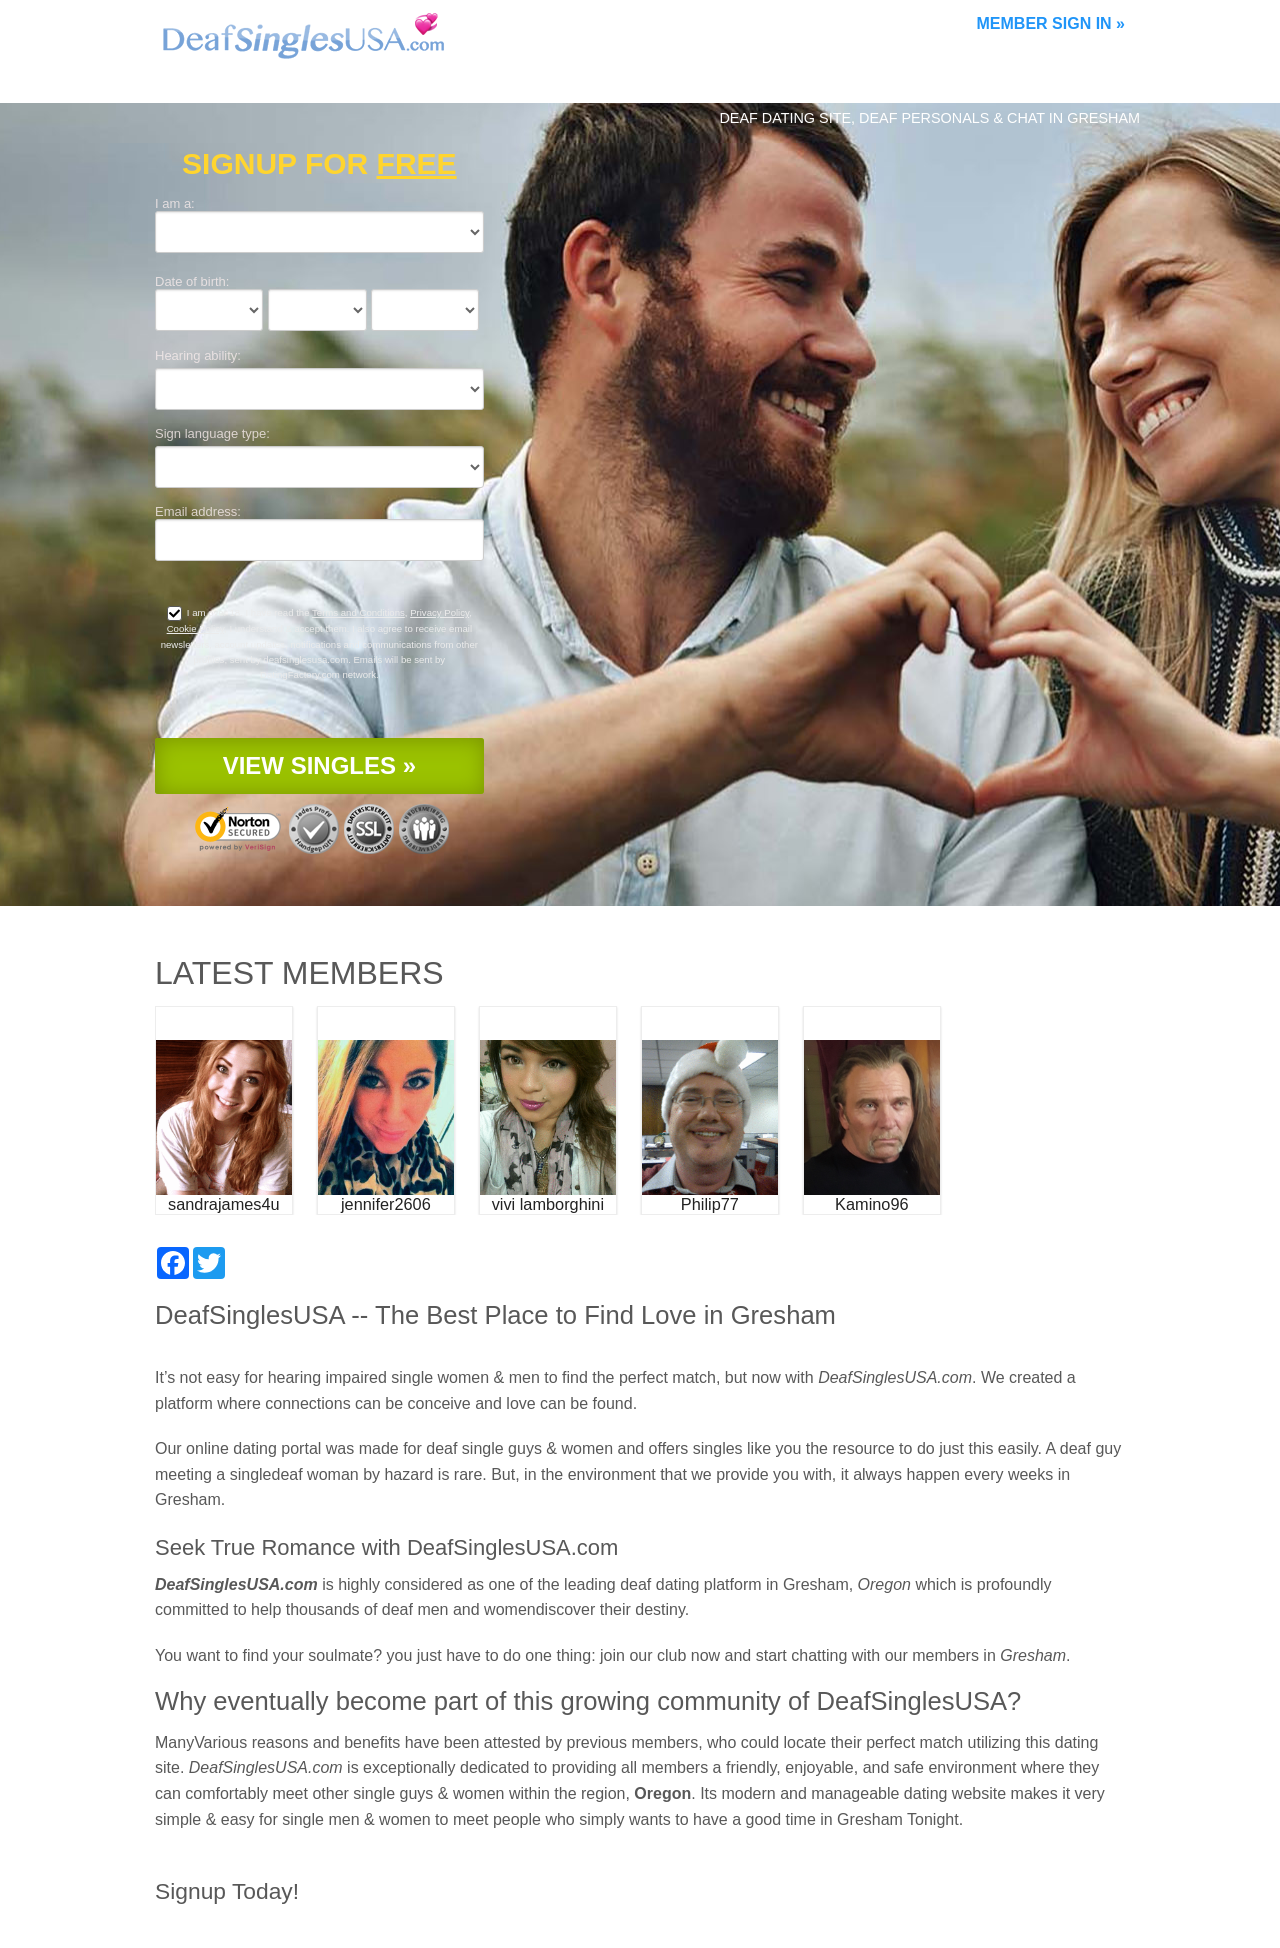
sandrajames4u (224, 1204)
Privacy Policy (439, 612)
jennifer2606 (386, 1204)
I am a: (175, 203)
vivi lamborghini (548, 1204)
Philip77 (710, 1204)
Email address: (198, 511)
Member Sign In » (1051, 23)
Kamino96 (871, 1204)
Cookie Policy (195, 628)
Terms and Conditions (358, 612)
